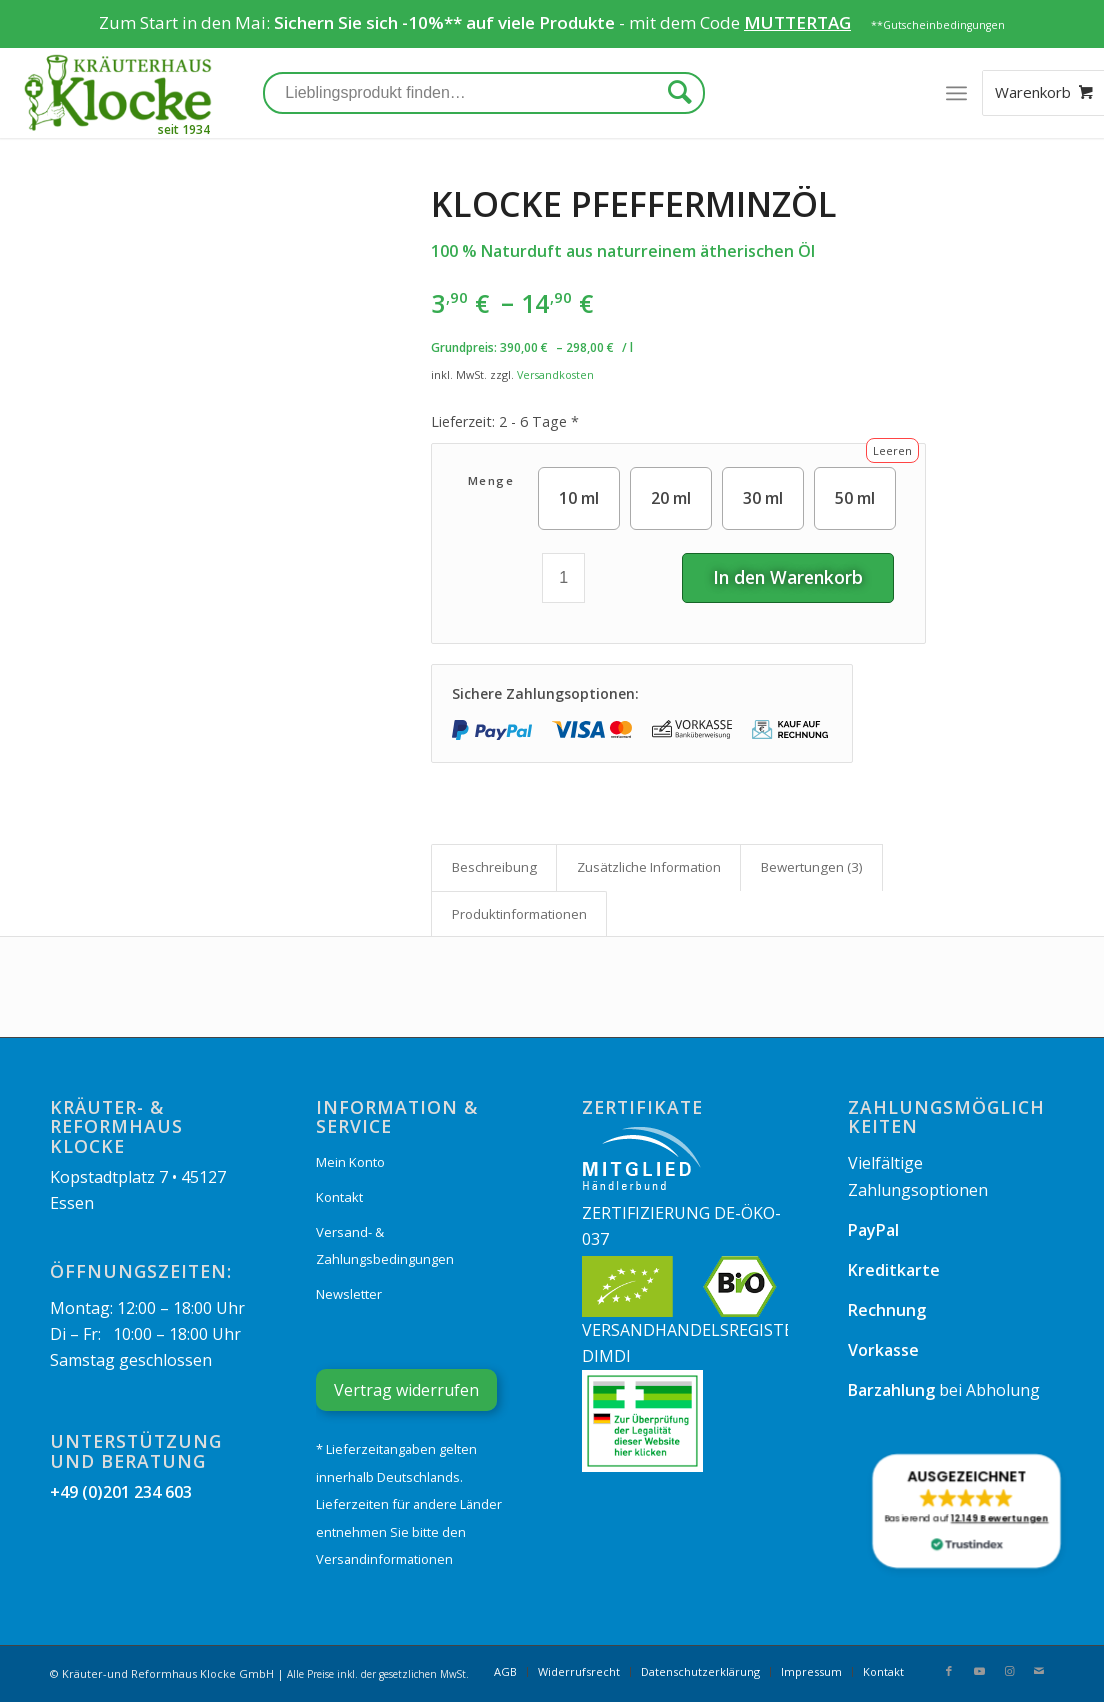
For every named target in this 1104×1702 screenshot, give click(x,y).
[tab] (494, 867)
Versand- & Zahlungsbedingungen (385, 1245)
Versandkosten (555, 374)
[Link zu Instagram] (1009, 1671)
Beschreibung (494, 867)
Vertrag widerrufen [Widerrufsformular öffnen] (406, 1390)
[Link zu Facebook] (949, 1671)
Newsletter (349, 1294)
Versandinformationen (384, 1559)
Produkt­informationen (519, 914)
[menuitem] (505, 1672)
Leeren (892, 450)
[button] (967, 1511)
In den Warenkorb (788, 577)
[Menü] (956, 93)
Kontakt (339, 1197)
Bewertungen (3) (812, 867)
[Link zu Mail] (1039, 1671)
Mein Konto (350, 1162)
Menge (491, 480)
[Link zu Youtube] (979, 1671)
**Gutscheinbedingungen (938, 25)
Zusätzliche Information (649, 867)
